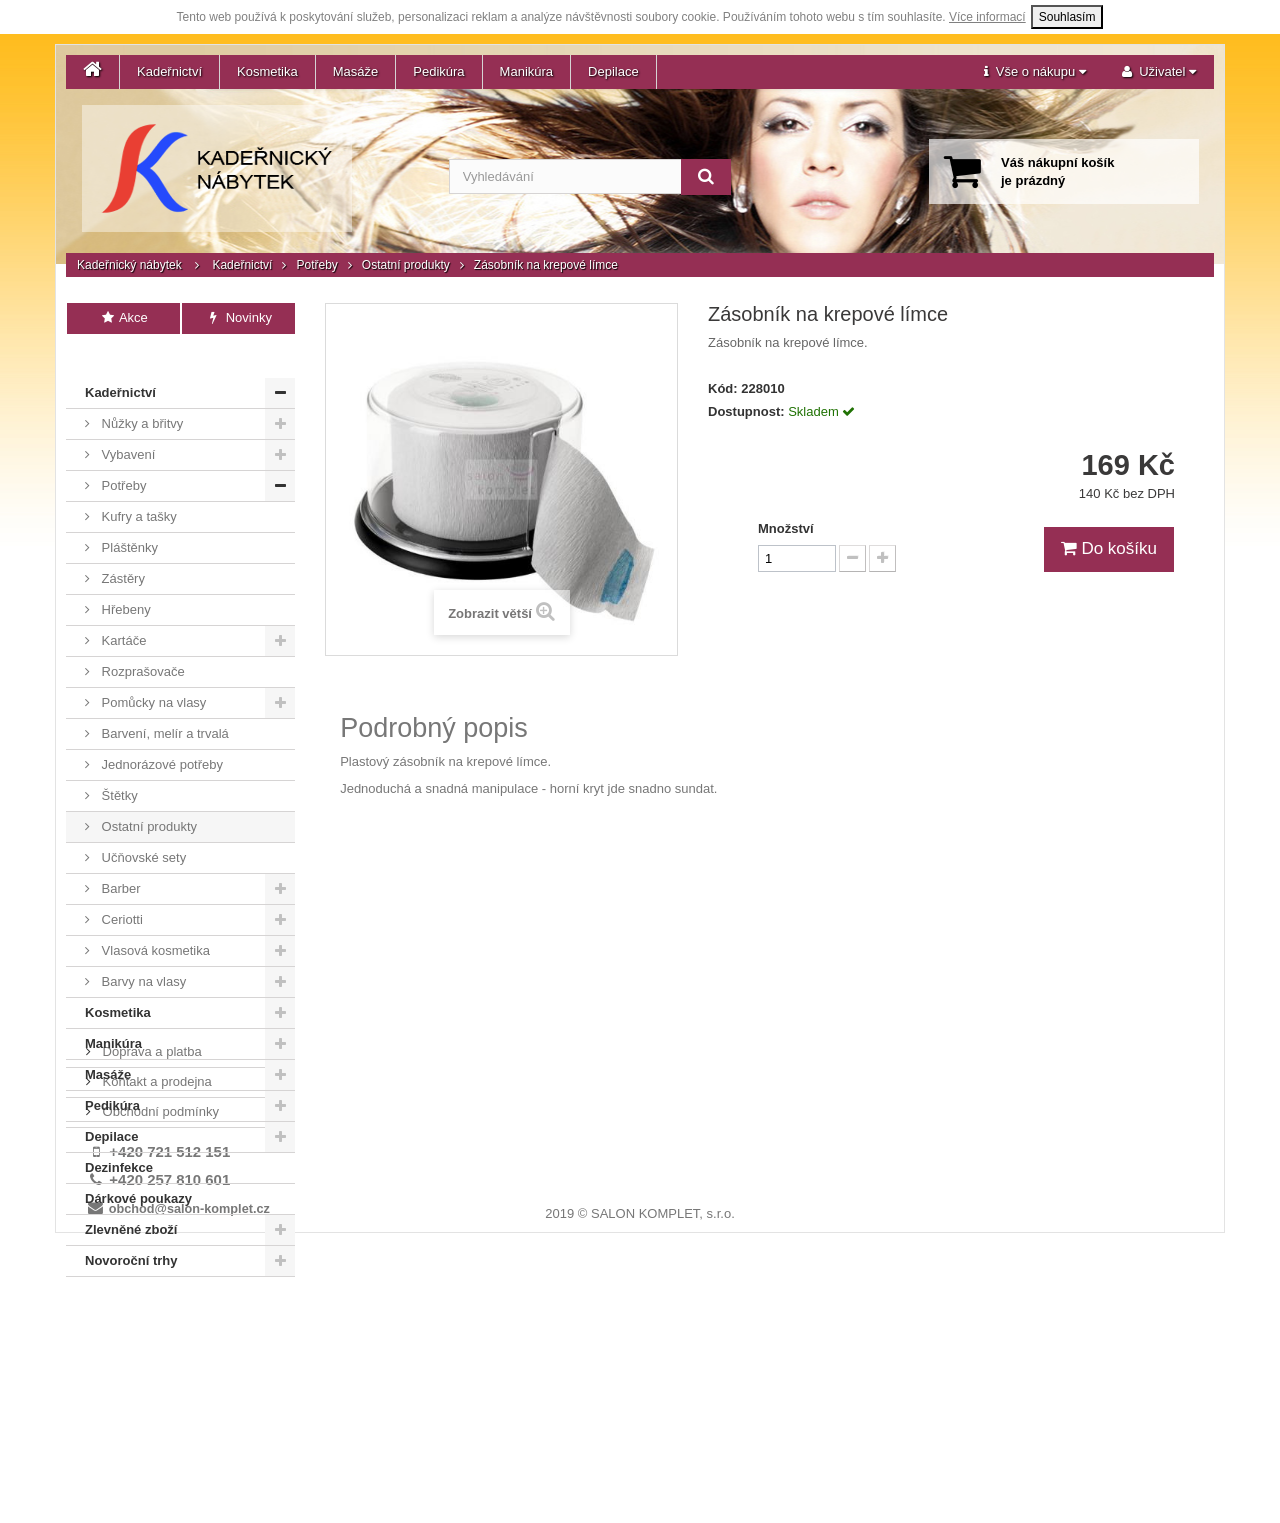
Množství (786, 528)
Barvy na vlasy (142, 951)
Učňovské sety (142, 827)
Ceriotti (120, 889)
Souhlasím (1067, 17)
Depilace (613, 71)
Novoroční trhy (131, 1230)
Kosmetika (267, 71)
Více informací (987, 17)
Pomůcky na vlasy (152, 672)
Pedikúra (438, 71)
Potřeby (316, 265)
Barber (119, 858)
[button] (1035, 72)
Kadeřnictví (169, 71)
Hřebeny (124, 579)
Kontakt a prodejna (155, 1312)
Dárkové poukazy (138, 1168)
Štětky (118, 765)
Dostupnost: (746, 411)
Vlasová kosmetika (154, 920)
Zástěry (121, 548)
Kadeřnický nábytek (129, 265)
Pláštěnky (128, 517)
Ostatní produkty (406, 265)
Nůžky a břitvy (140, 393)
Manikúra (526, 71)
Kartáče (122, 610)
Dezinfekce (119, 1137)
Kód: (723, 388)
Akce (123, 317)
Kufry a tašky (137, 486)
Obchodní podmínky (159, 1342)
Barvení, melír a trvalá (163, 703)
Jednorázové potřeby (160, 734)
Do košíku (1109, 548)
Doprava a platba (150, 1282)
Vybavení (126, 424)
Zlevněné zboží (131, 1199)
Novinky (238, 317)
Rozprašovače (141, 641)
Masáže (356, 71)
